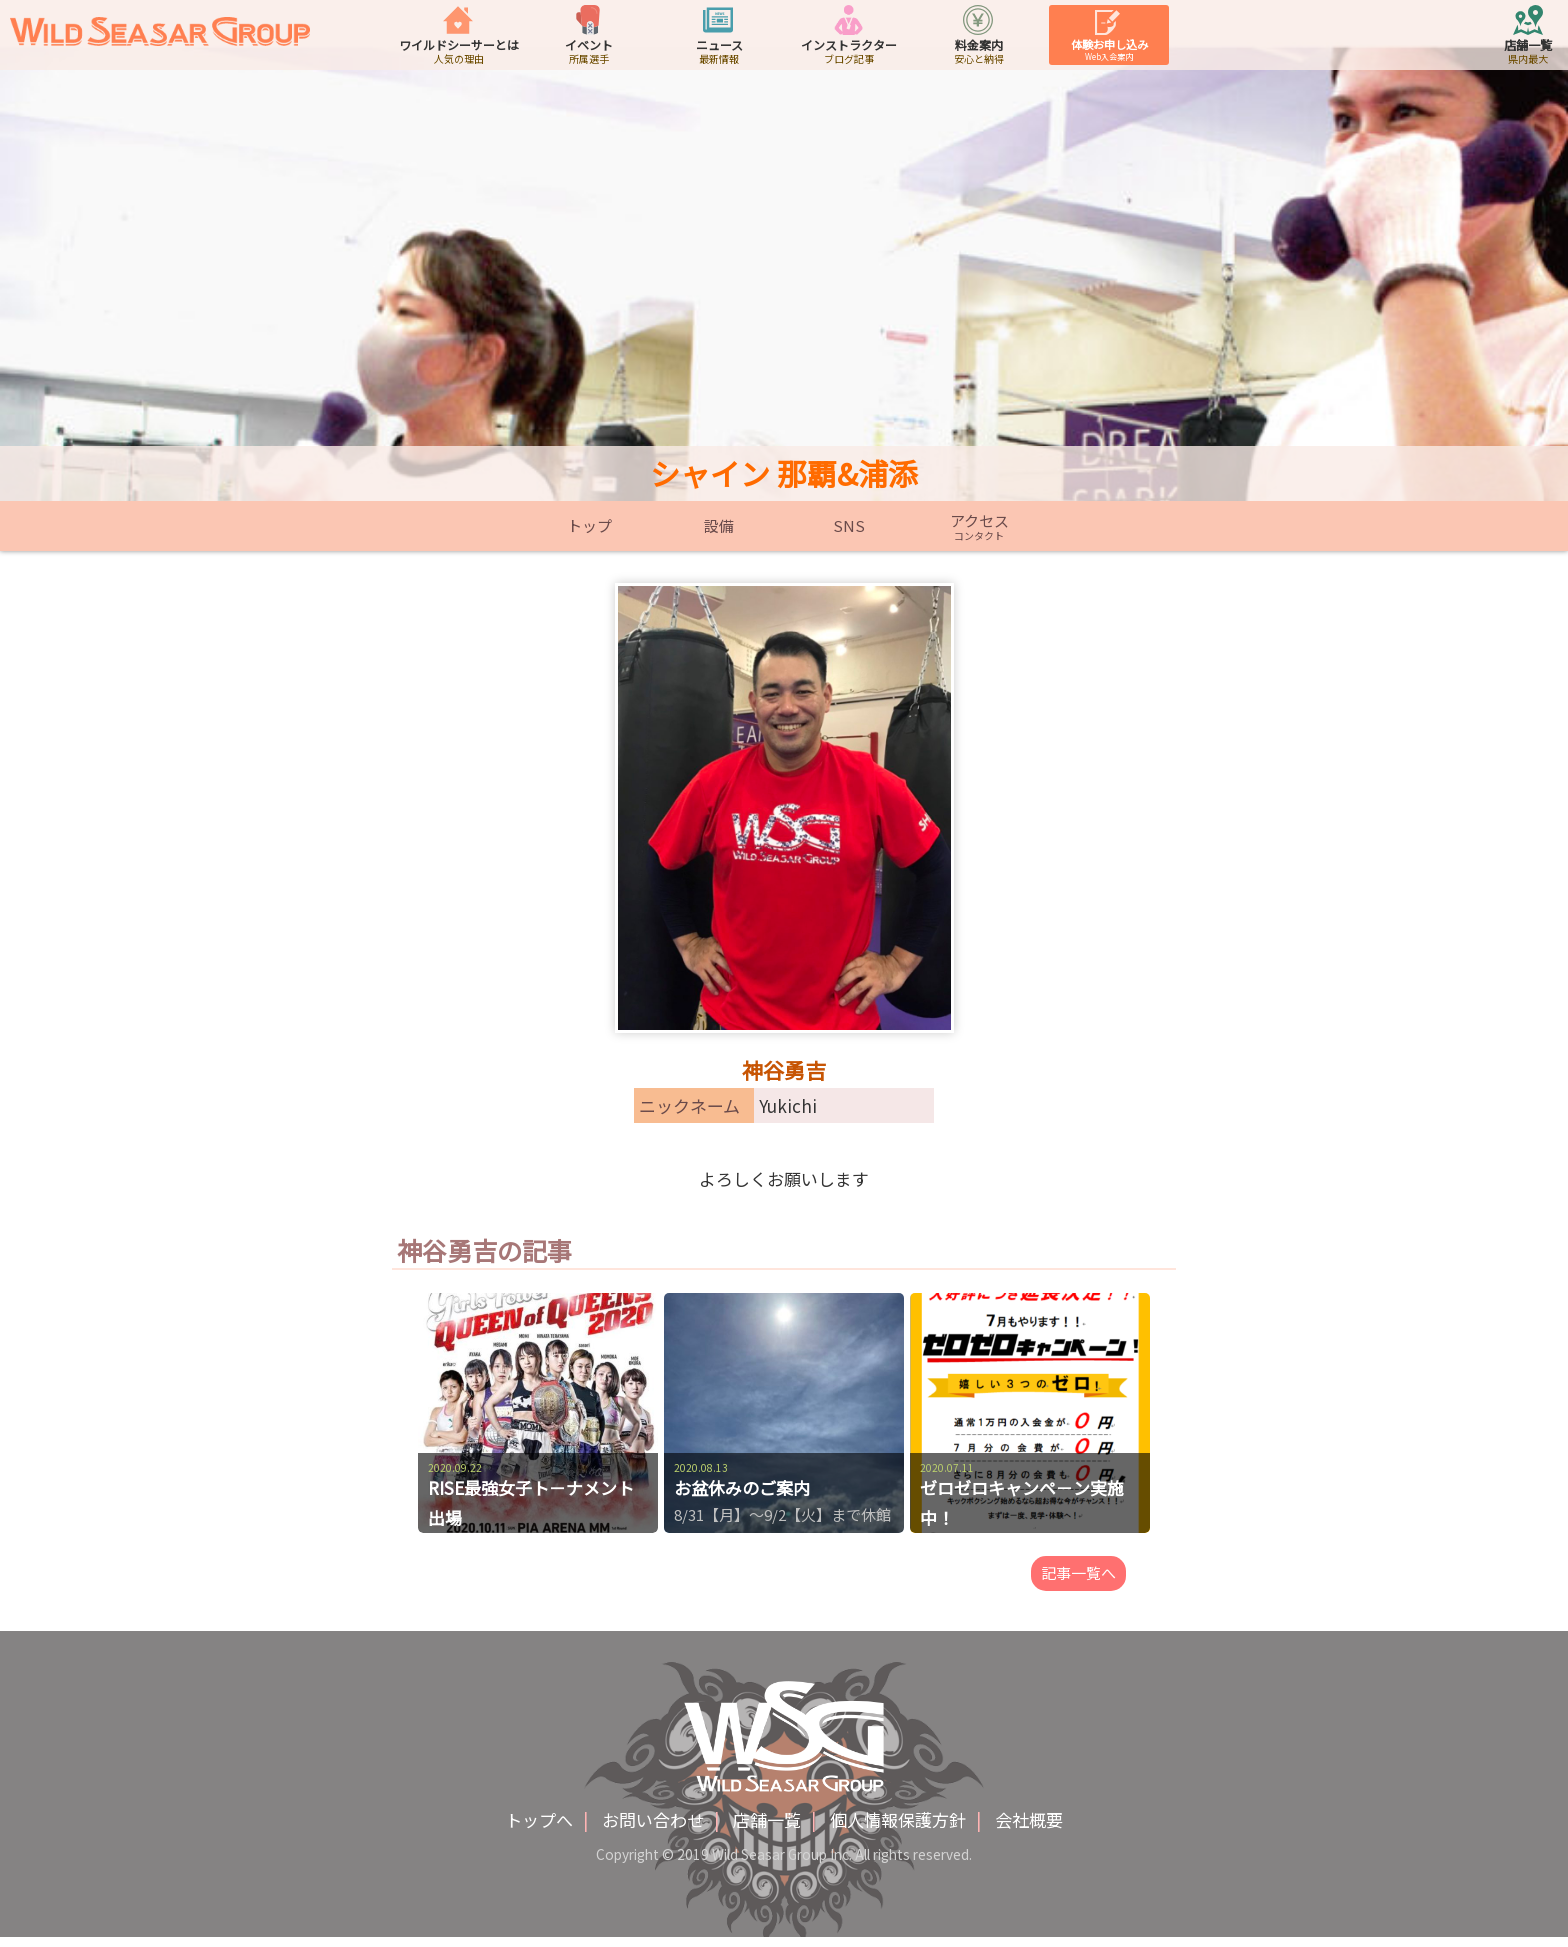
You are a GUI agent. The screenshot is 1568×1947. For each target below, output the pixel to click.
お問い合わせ (653, 1829)
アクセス (979, 526)
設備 (719, 526)
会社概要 (1029, 1829)
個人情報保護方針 (898, 1829)
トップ (589, 526)
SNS (849, 526)
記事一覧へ (1078, 1578)
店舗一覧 (767, 1829)
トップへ (539, 1829)
